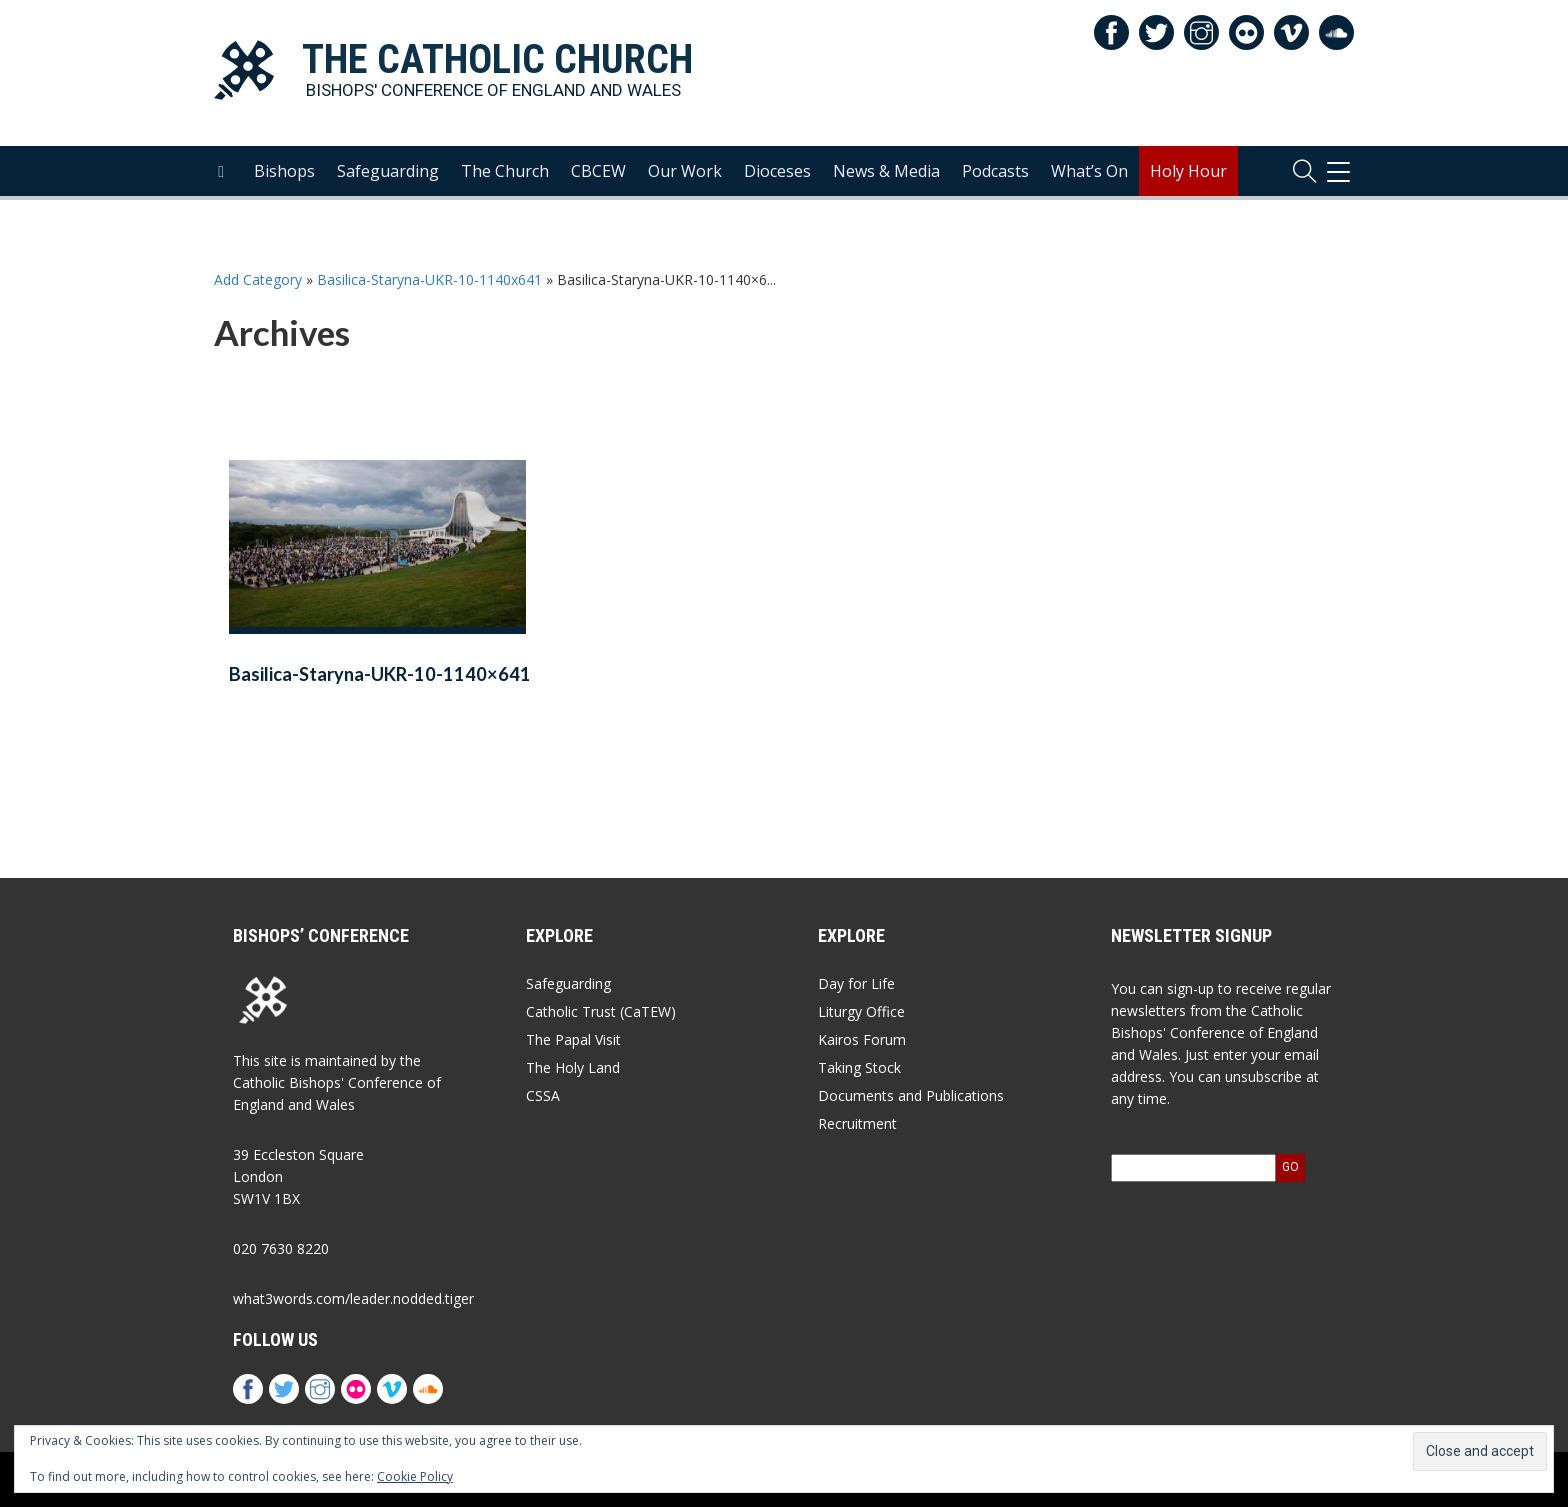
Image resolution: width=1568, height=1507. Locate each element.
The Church (505, 171)
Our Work (685, 171)
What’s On (1089, 171)
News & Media (886, 171)
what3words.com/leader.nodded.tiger (353, 1298)
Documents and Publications (911, 1095)
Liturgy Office (861, 1011)
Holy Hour (1188, 171)
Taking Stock (859, 1067)
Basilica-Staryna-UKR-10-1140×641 (380, 674)
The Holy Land (573, 1067)
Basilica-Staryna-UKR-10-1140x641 (429, 279)
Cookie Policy (415, 1476)
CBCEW (598, 171)
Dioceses (777, 171)
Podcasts (995, 171)
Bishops (284, 171)
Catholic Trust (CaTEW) (601, 1011)
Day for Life (856, 983)
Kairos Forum (862, 1039)
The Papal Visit (573, 1039)
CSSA (543, 1095)
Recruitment (857, 1123)
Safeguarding (388, 171)
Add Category (258, 279)
